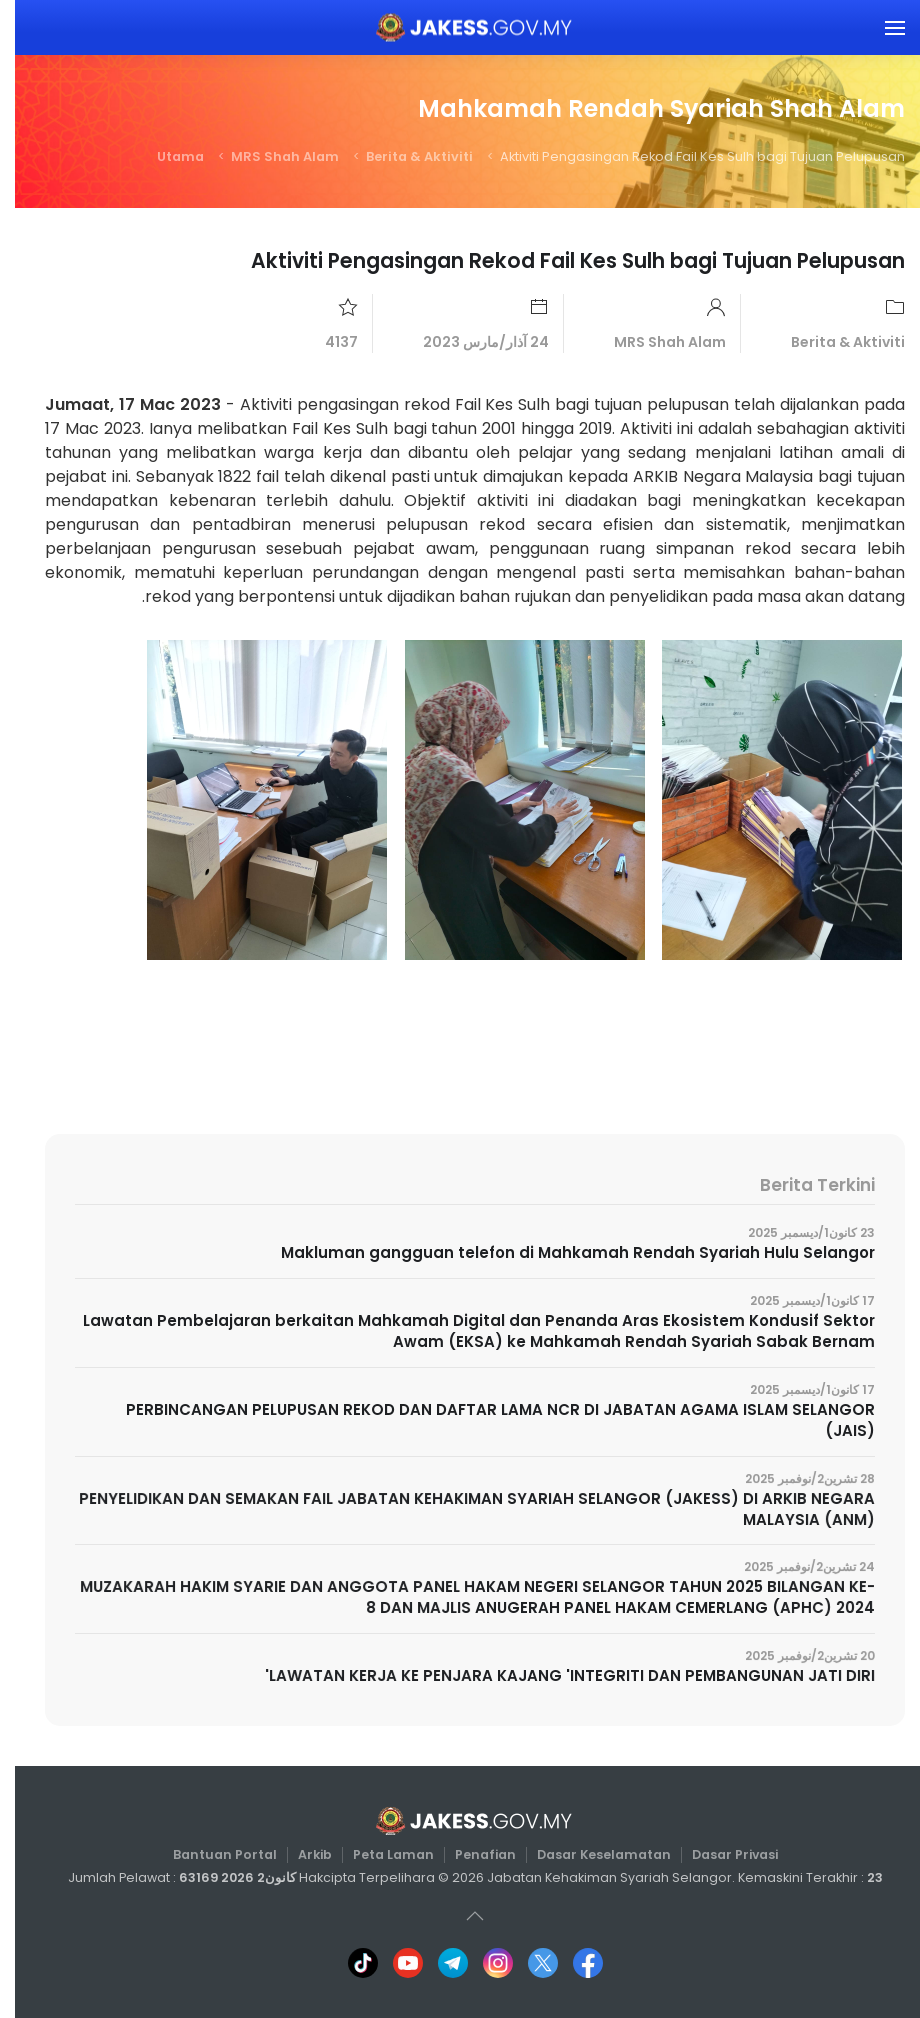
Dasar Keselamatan (585, 1854)
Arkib (303, 1854)
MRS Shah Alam (270, 156)
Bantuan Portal (215, 1854)
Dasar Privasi (713, 1854)
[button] (880, 27)
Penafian (469, 1854)
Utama (165, 156)
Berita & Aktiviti (404, 156)
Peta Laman (380, 1854)
